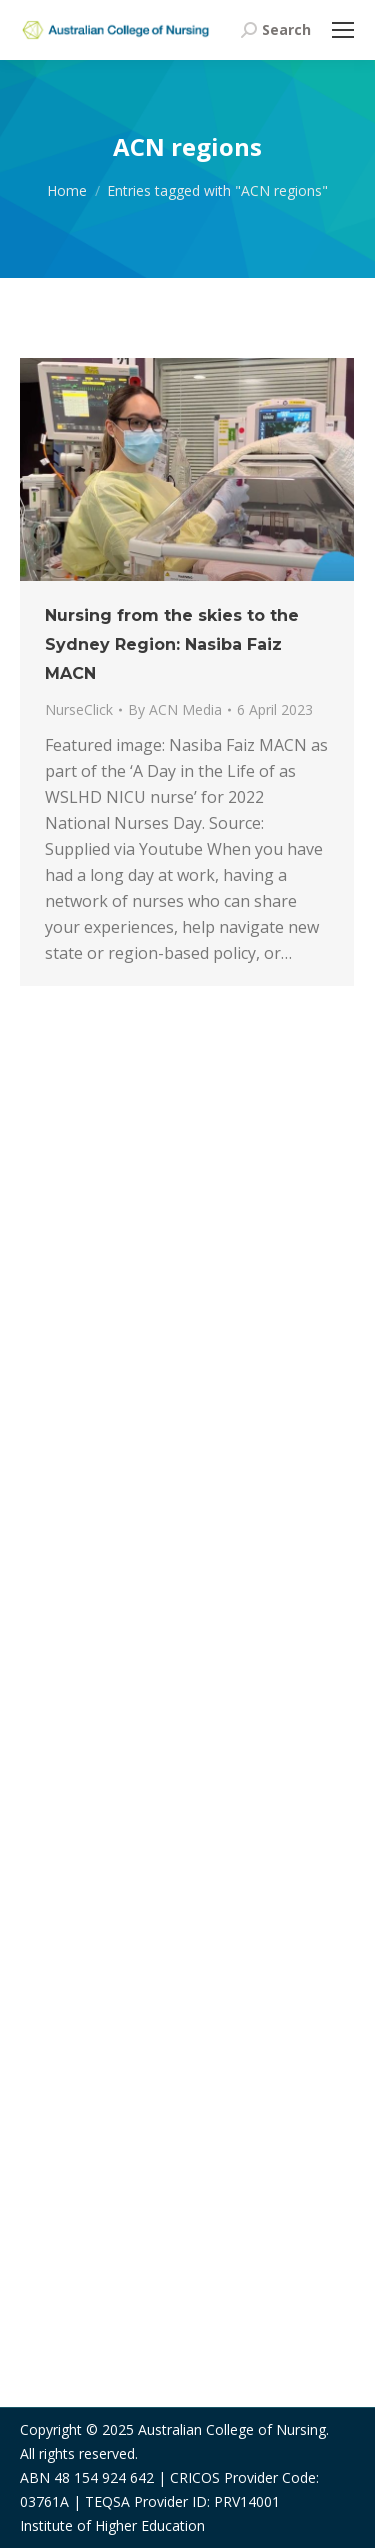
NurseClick (79, 709)
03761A (44, 2501)
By (175, 709)
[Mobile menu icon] (343, 30)
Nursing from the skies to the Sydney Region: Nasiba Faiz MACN (172, 644)
